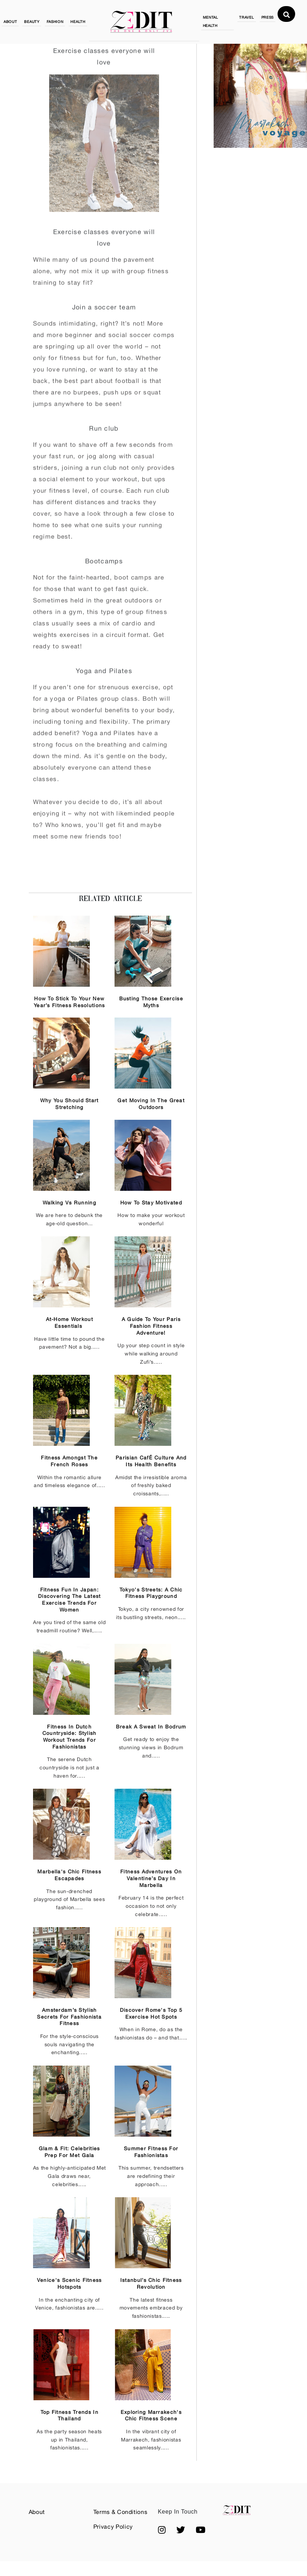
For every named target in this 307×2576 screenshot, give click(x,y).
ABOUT (10, 21)
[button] (162, 2530)
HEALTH (77, 21)
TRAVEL (246, 17)
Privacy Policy (113, 2526)
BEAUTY (31, 21)
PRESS (267, 17)
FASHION (55, 21)
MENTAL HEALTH (210, 21)
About (37, 2512)
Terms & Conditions (120, 2512)
